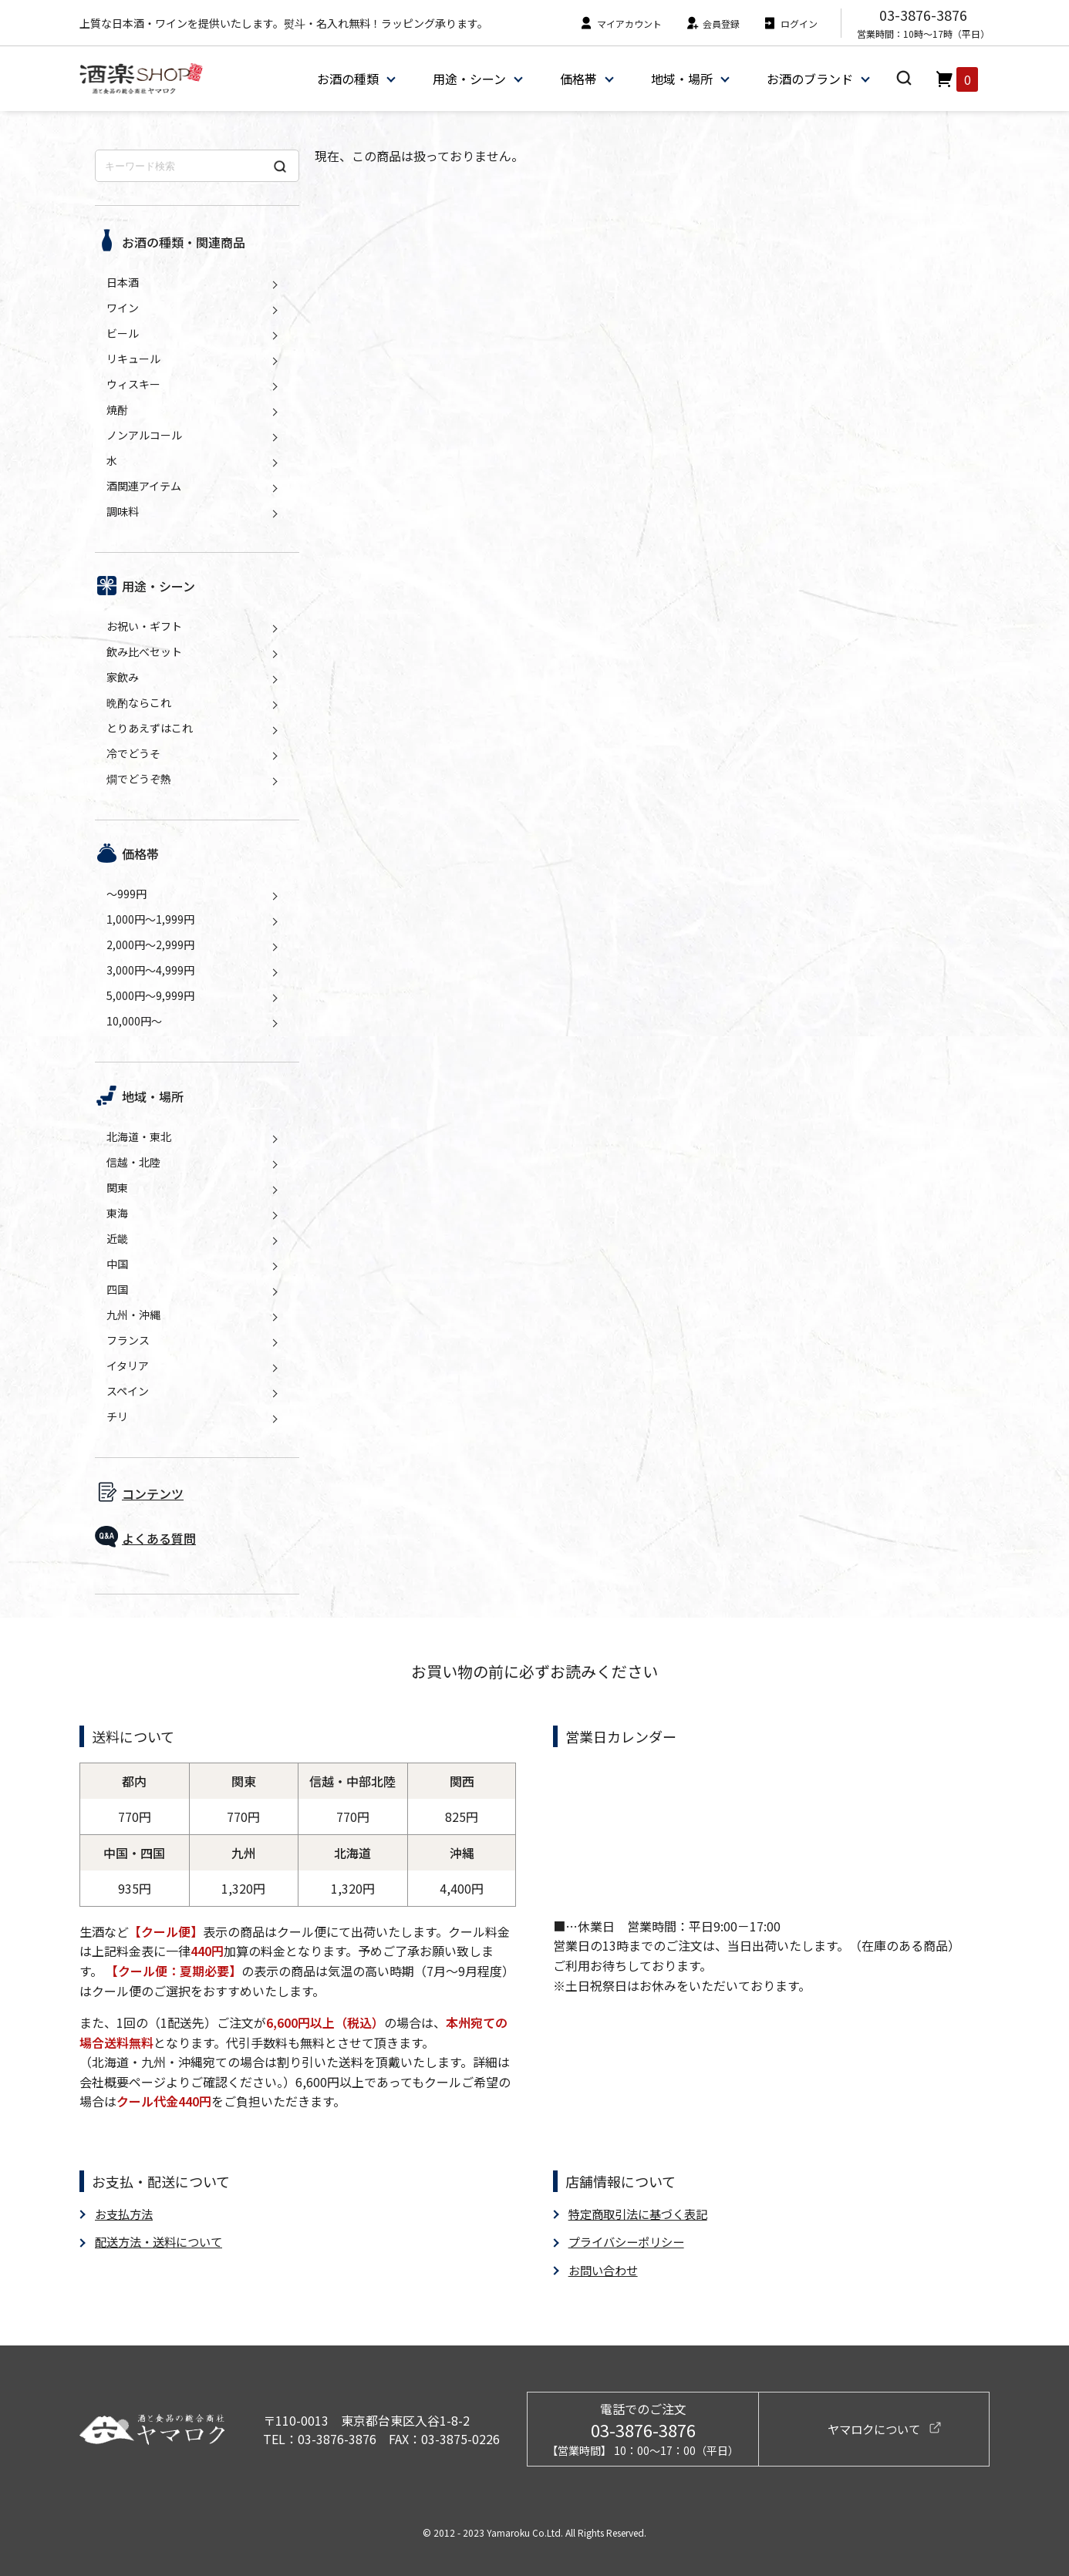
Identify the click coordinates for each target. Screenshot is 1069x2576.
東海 (117, 1213)
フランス (128, 1340)
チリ (117, 1416)
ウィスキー (133, 384)
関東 (117, 1187)
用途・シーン (468, 78)
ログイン (790, 23)
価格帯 (577, 78)
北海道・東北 (138, 1136)
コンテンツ (153, 1493)
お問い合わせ (605, 2269)
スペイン (127, 1391)
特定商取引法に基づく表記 (642, 2213)
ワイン (122, 307)
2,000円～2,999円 (150, 944)
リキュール (133, 358)
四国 (117, 1289)
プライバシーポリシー (630, 2241)
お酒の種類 (347, 78)
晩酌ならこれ (138, 702)
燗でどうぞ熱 (138, 778)
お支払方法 (126, 2213)
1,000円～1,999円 (150, 919)
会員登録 (712, 23)
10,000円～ (134, 1021)
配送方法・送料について (163, 2241)
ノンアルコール (144, 435)
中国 (117, 1263)
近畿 (117, 1238)
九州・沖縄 (133, 1314)
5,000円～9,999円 (150, 995)
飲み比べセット (144, 651)
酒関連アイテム (143, 485)
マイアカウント (620, 23)
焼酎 (117, 409)
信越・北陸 (133, 1162)
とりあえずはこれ (149, 728)
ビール (122, 333)
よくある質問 (159, 1538)
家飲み (122, 677)
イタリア (127, 1365)
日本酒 (122, 282)
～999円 (126, 893)
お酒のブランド (809, 78)
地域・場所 (681, 78)
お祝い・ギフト (144, 626)
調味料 (122, 511)
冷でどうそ (133, 753)
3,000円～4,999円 (150, 970)
